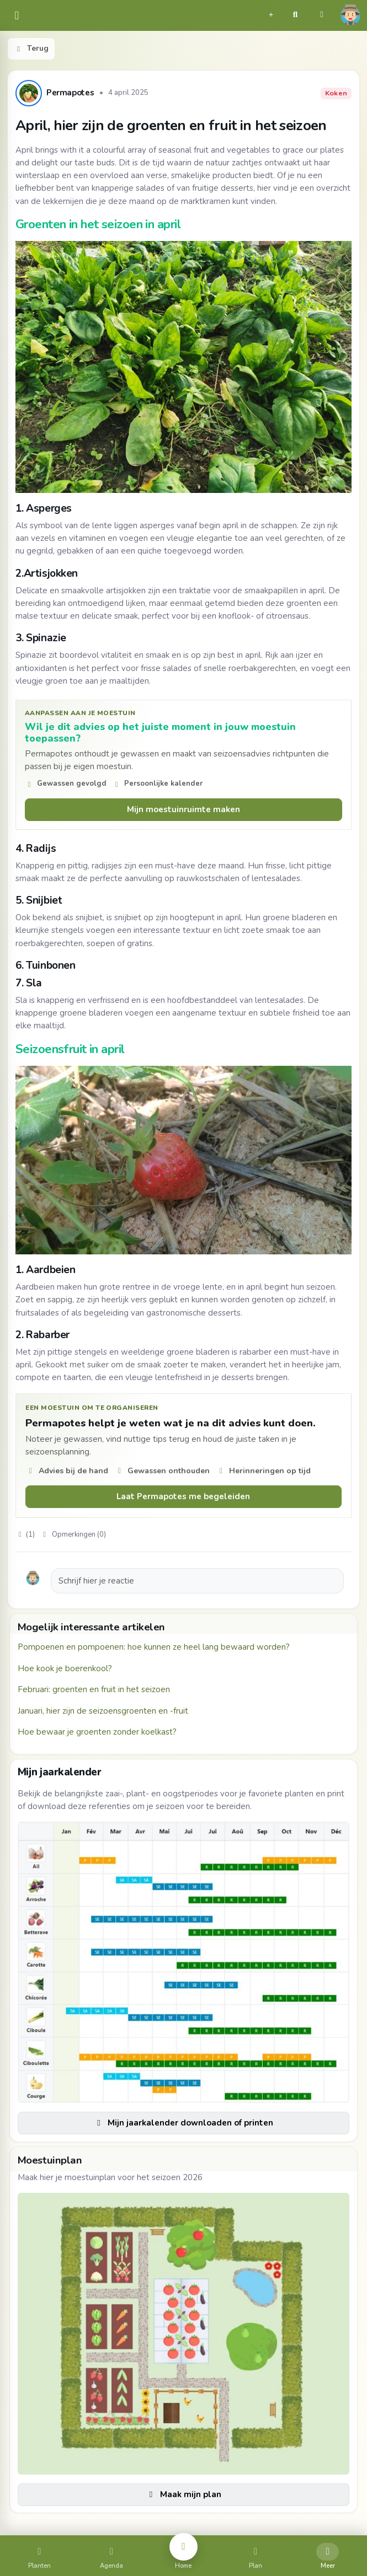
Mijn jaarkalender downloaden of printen (184, 2122)
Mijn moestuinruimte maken (183, 809)
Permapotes (70, 93)
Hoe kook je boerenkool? (65, 1668)
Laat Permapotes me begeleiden (183, 1496)
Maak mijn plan (183, 2494)
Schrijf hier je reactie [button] (96, 1580)
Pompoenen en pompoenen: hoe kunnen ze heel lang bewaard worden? (154, 1646)
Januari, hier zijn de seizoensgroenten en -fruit (103, 1710)
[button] (271, 13)
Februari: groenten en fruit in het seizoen (94, 1689)
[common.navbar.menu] (16, 15)
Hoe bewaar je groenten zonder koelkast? (97, 1731)
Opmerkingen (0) (73, 1534)
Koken (336, 93)
